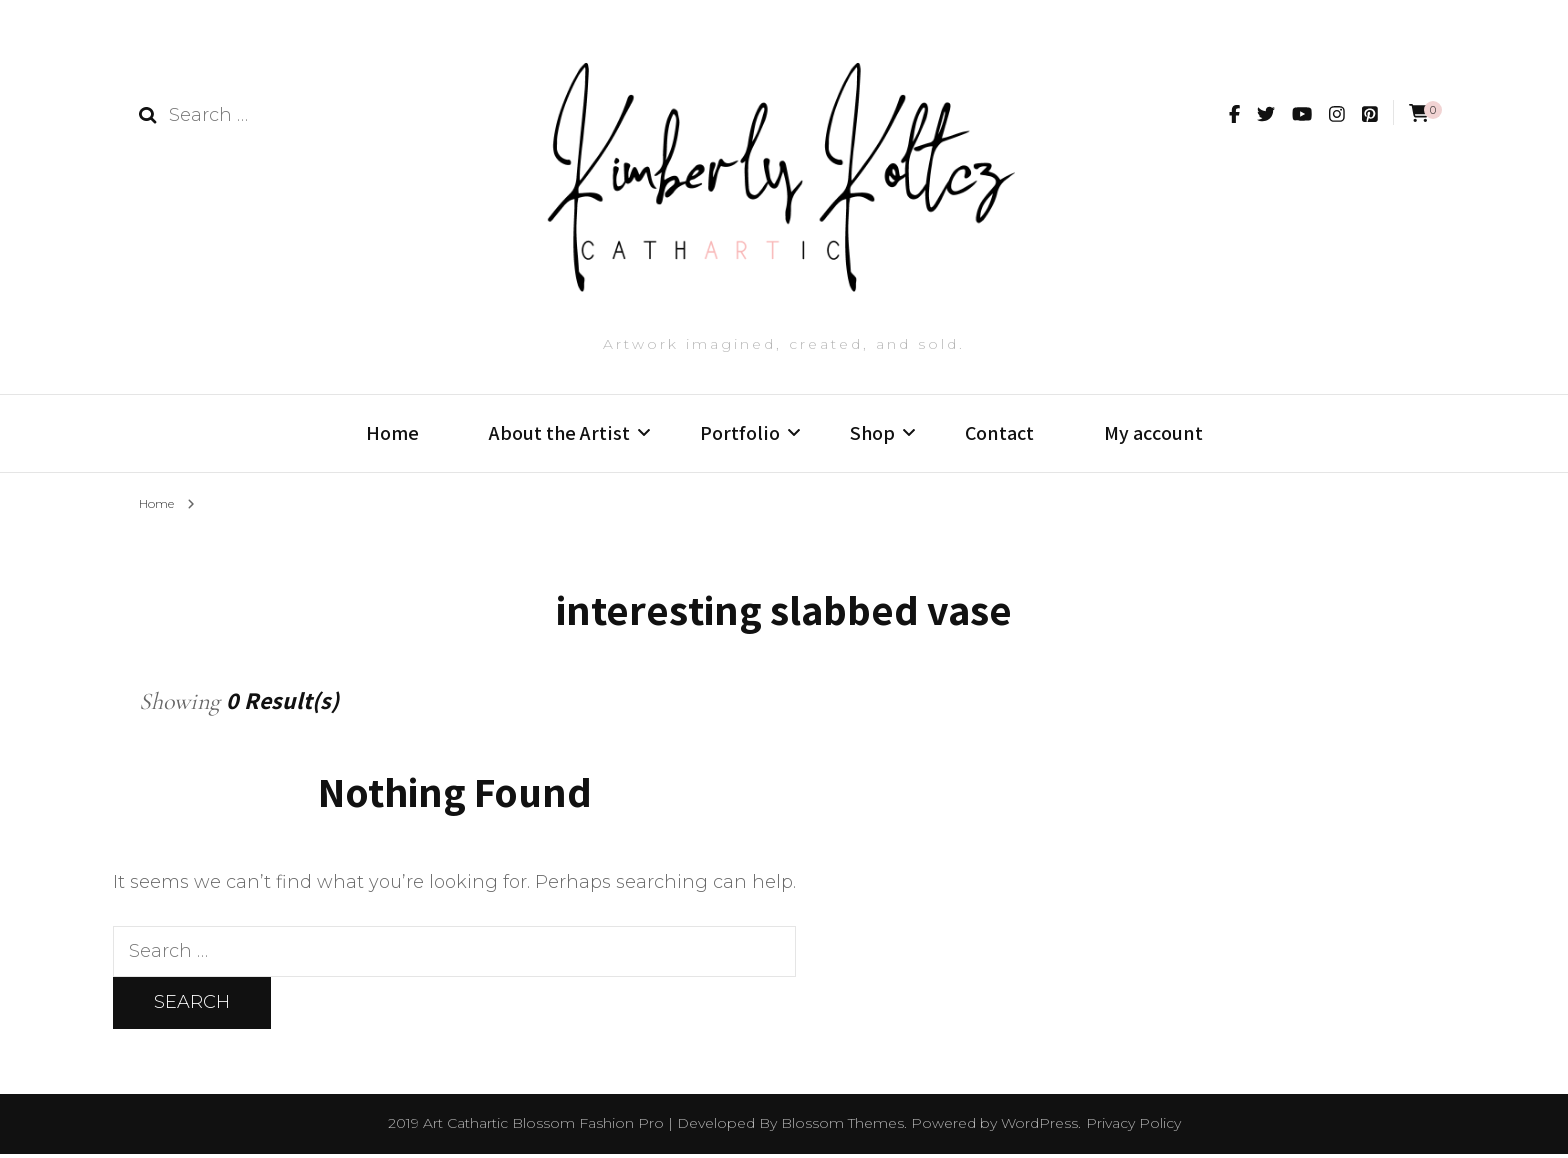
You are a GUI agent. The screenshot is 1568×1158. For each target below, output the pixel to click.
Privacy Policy (1133, 1127)
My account (1153, 433)
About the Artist (559, 433)
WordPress (1039, 1127)
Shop (872, 433)
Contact (999, 433)
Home (392, 433)
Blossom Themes (842, 1127)
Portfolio (740, 433)
